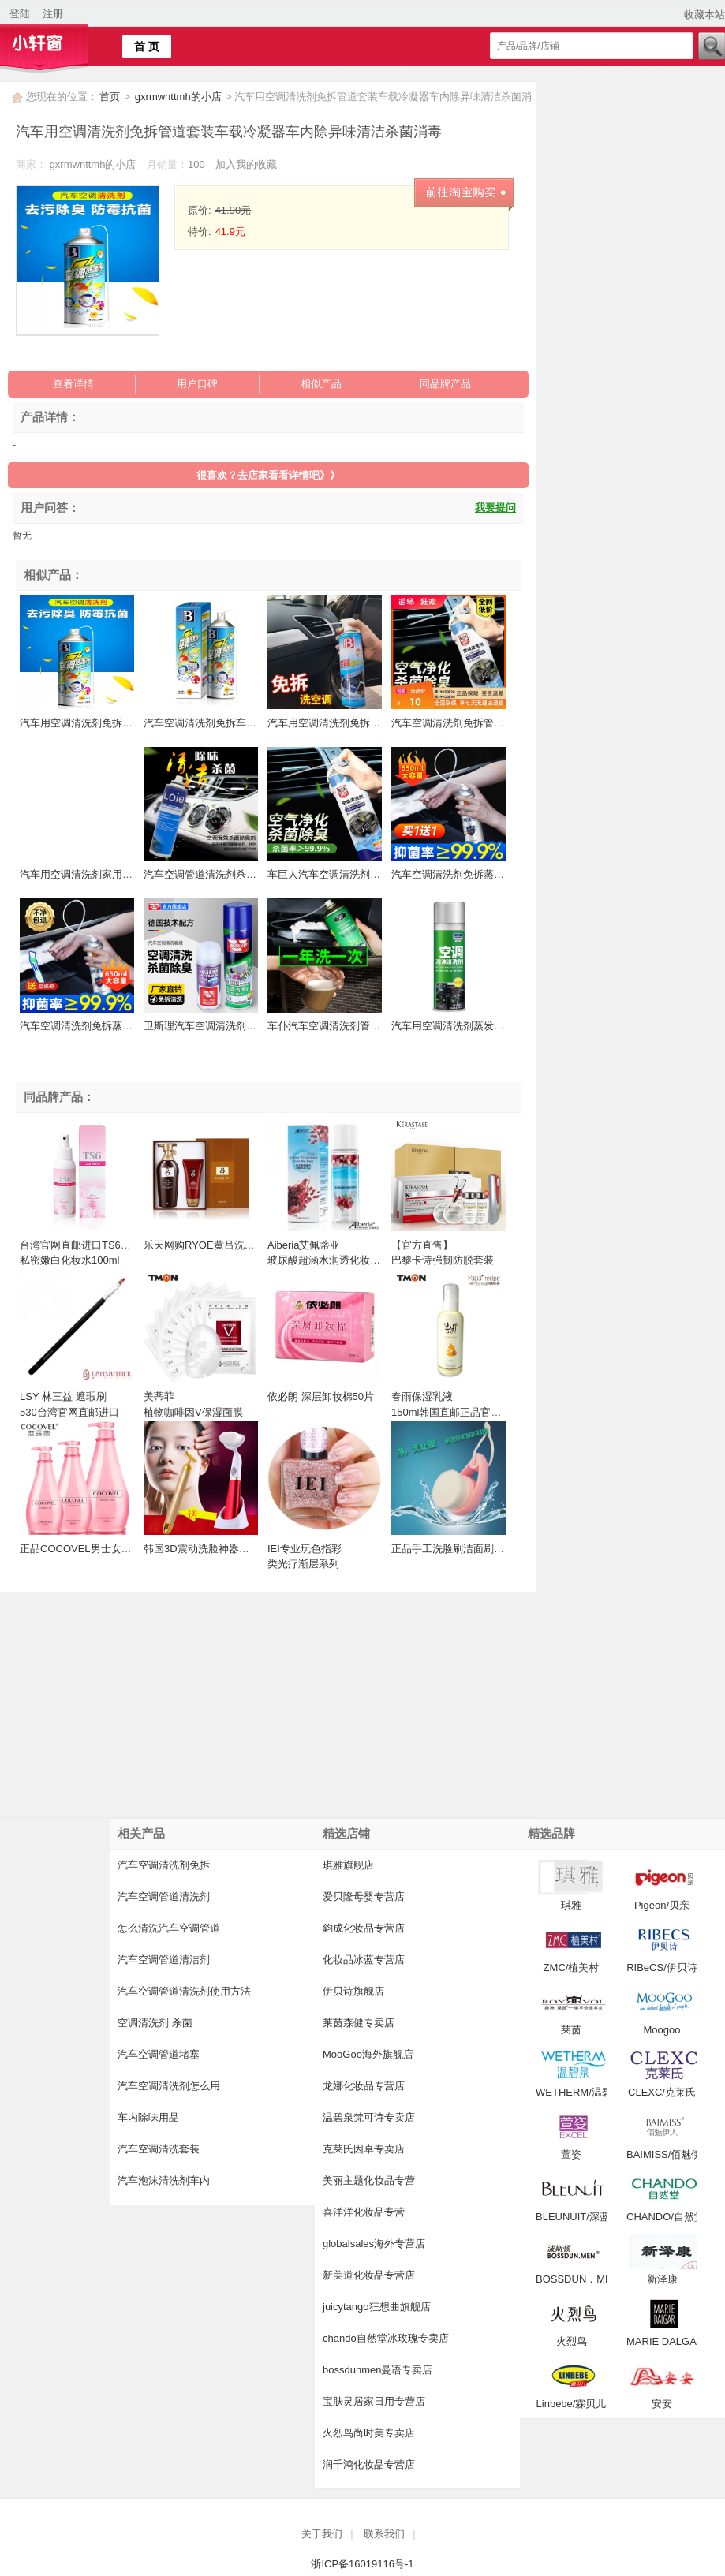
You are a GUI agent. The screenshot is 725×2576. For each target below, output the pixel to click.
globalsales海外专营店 (374, 2243)
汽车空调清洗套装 (159, 2149)
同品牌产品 (445, 384)
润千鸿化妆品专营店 (369, 2464)
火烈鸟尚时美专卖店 (369, 2433)
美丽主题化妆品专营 (369, 2180)
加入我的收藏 (246, 164)
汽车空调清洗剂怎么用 (169, 2086)
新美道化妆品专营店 (369, 2275)
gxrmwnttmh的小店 (179, 97)
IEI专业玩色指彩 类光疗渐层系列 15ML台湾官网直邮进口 (321, 1564)
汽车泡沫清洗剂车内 (164, 2180)
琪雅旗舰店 (348, 1865)
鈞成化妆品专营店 (364, 1928)
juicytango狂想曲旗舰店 (377, 2307)
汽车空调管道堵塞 (159, 2054)
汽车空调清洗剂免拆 (164, 1865)
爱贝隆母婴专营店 (364, 1896)
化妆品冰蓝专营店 (364, 1960)
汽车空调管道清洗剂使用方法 (184, 1991)
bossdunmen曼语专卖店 (377, 2370)
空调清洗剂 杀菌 (155, 2023)
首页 (109, 97)
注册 (53, 14)
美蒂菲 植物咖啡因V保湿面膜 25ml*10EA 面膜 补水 (193, 1412)
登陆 (19, 14)
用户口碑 (197, 384)
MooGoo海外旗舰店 (368, 2054)
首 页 (146, 46)
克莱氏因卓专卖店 (364, 2149)
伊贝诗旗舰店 (353, 1991)
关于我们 (321, 2534)
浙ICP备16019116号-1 (362, 2564)
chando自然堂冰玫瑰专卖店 (386, 2338)
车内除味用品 (148, 2117)
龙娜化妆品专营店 (364, 2086)
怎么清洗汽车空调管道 (169, 1928)
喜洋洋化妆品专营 (364, 2212)
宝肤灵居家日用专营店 (374, 2401)
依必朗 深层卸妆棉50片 (320, 1396)
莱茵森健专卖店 (358, 2023)
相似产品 (321, 384)
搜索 (711, 46)
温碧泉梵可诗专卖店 (369, 2117)
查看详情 (73, 384)
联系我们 (384, 2534)
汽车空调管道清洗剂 (164, 1896)
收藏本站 (704, 15)
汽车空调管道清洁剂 (164, 1960)
